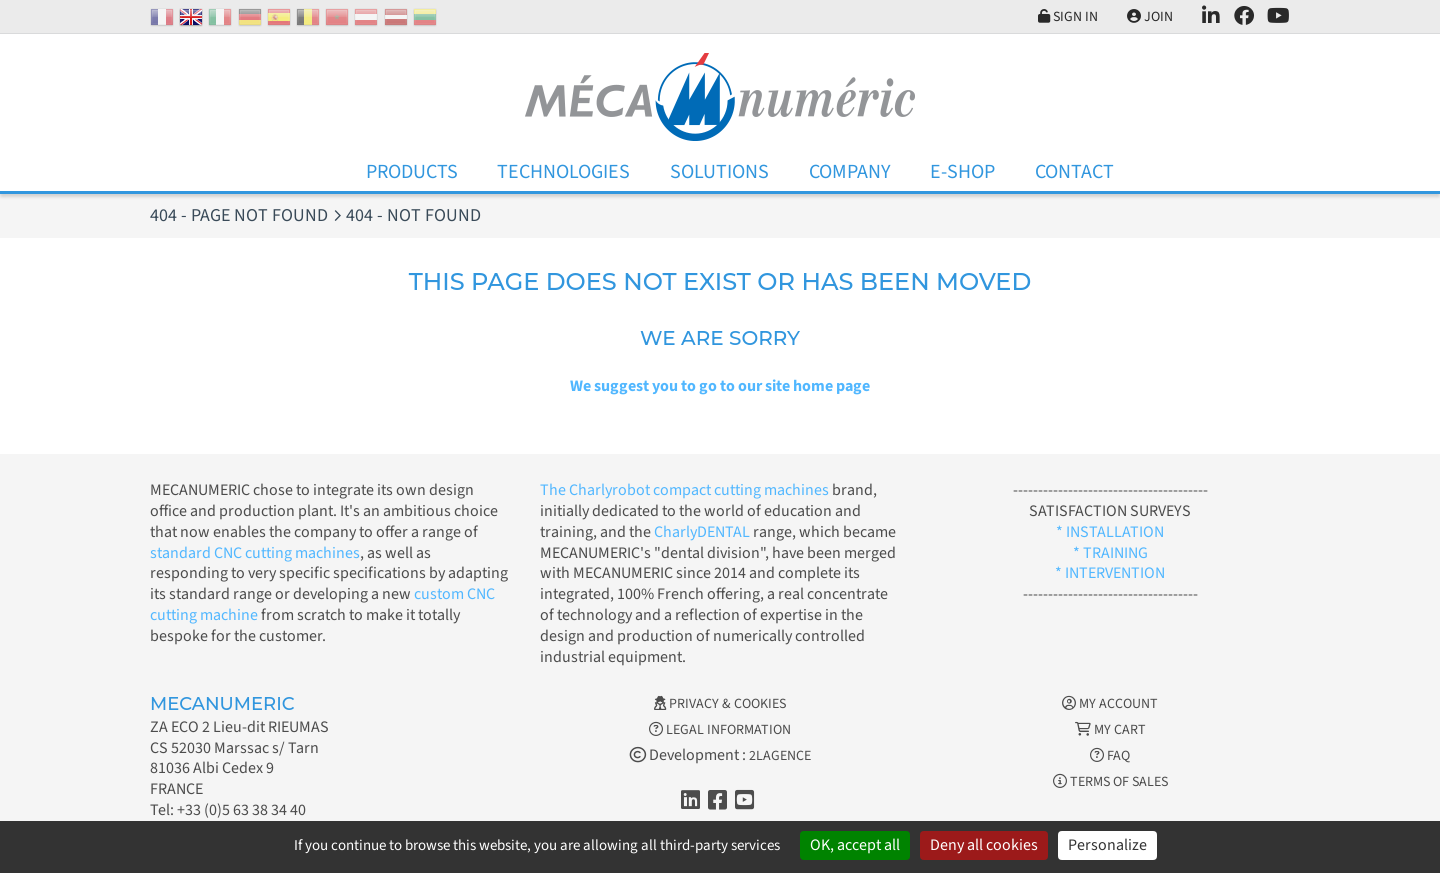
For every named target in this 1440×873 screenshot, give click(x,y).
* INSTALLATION (1110, 532)
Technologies (563, 172)
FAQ (1110, 756)
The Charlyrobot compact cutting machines (684, 490)
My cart (1110, 730)
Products (412, 172)
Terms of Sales (1110, 782)
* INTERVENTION (1110, 573)
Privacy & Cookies (720, 704)
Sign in (1068, 17)
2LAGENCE (780, 756)
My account (1110, 704)
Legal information (720, 730)
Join (1150, 17)
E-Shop (962, 172)
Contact (1074, 172)
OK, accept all (855, 845)
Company (850, 172)
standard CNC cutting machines (255, 553)
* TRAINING (1110, 553)
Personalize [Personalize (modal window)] (1107, 845)
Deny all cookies (984, 845)
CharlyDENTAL (703, 532)
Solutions (719, 172)
